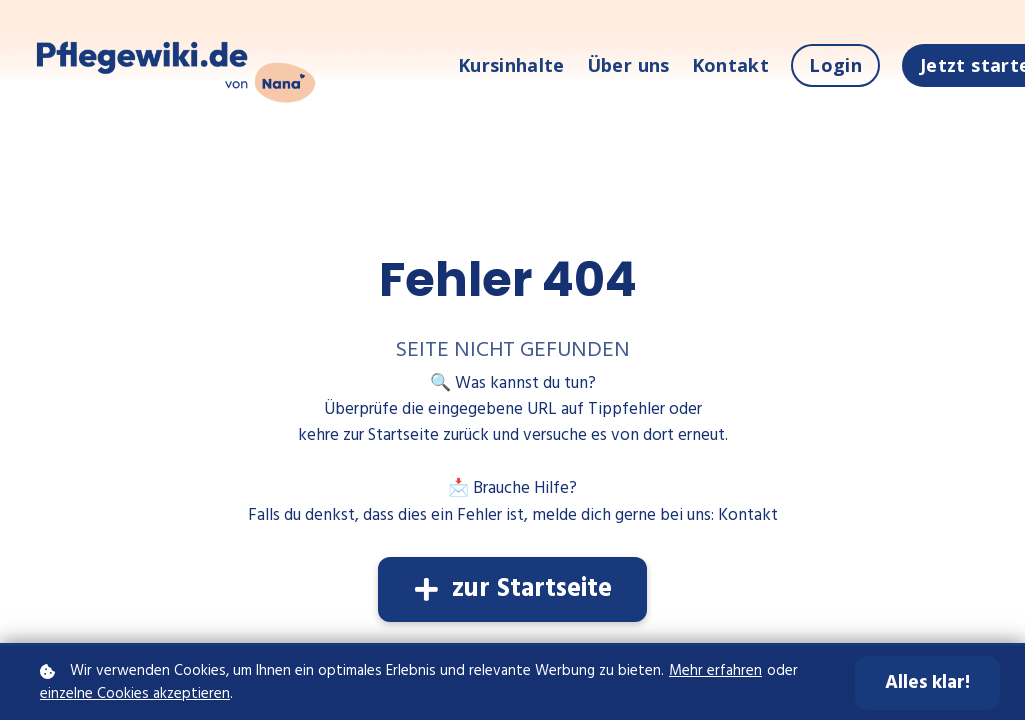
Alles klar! (927, 683)
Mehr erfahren (715, 671)
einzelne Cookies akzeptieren (135, 694)
